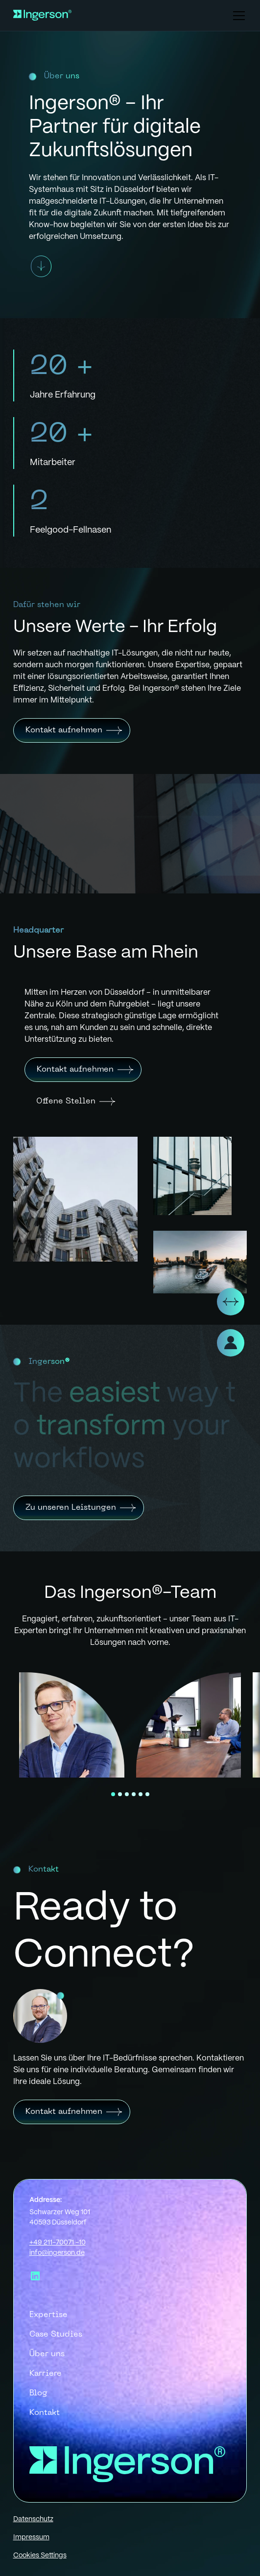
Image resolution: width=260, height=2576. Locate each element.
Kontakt (44, 2413)
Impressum (31, 2537)
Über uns (47, 2354)
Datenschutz (33, 2519)
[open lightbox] (71, 1725)
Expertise (48, 2315)
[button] (237, 15)
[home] (42, 16)
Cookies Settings (40, 2555)
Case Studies (55, 2335)
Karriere (45, 2374)
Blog (38, 2393)
